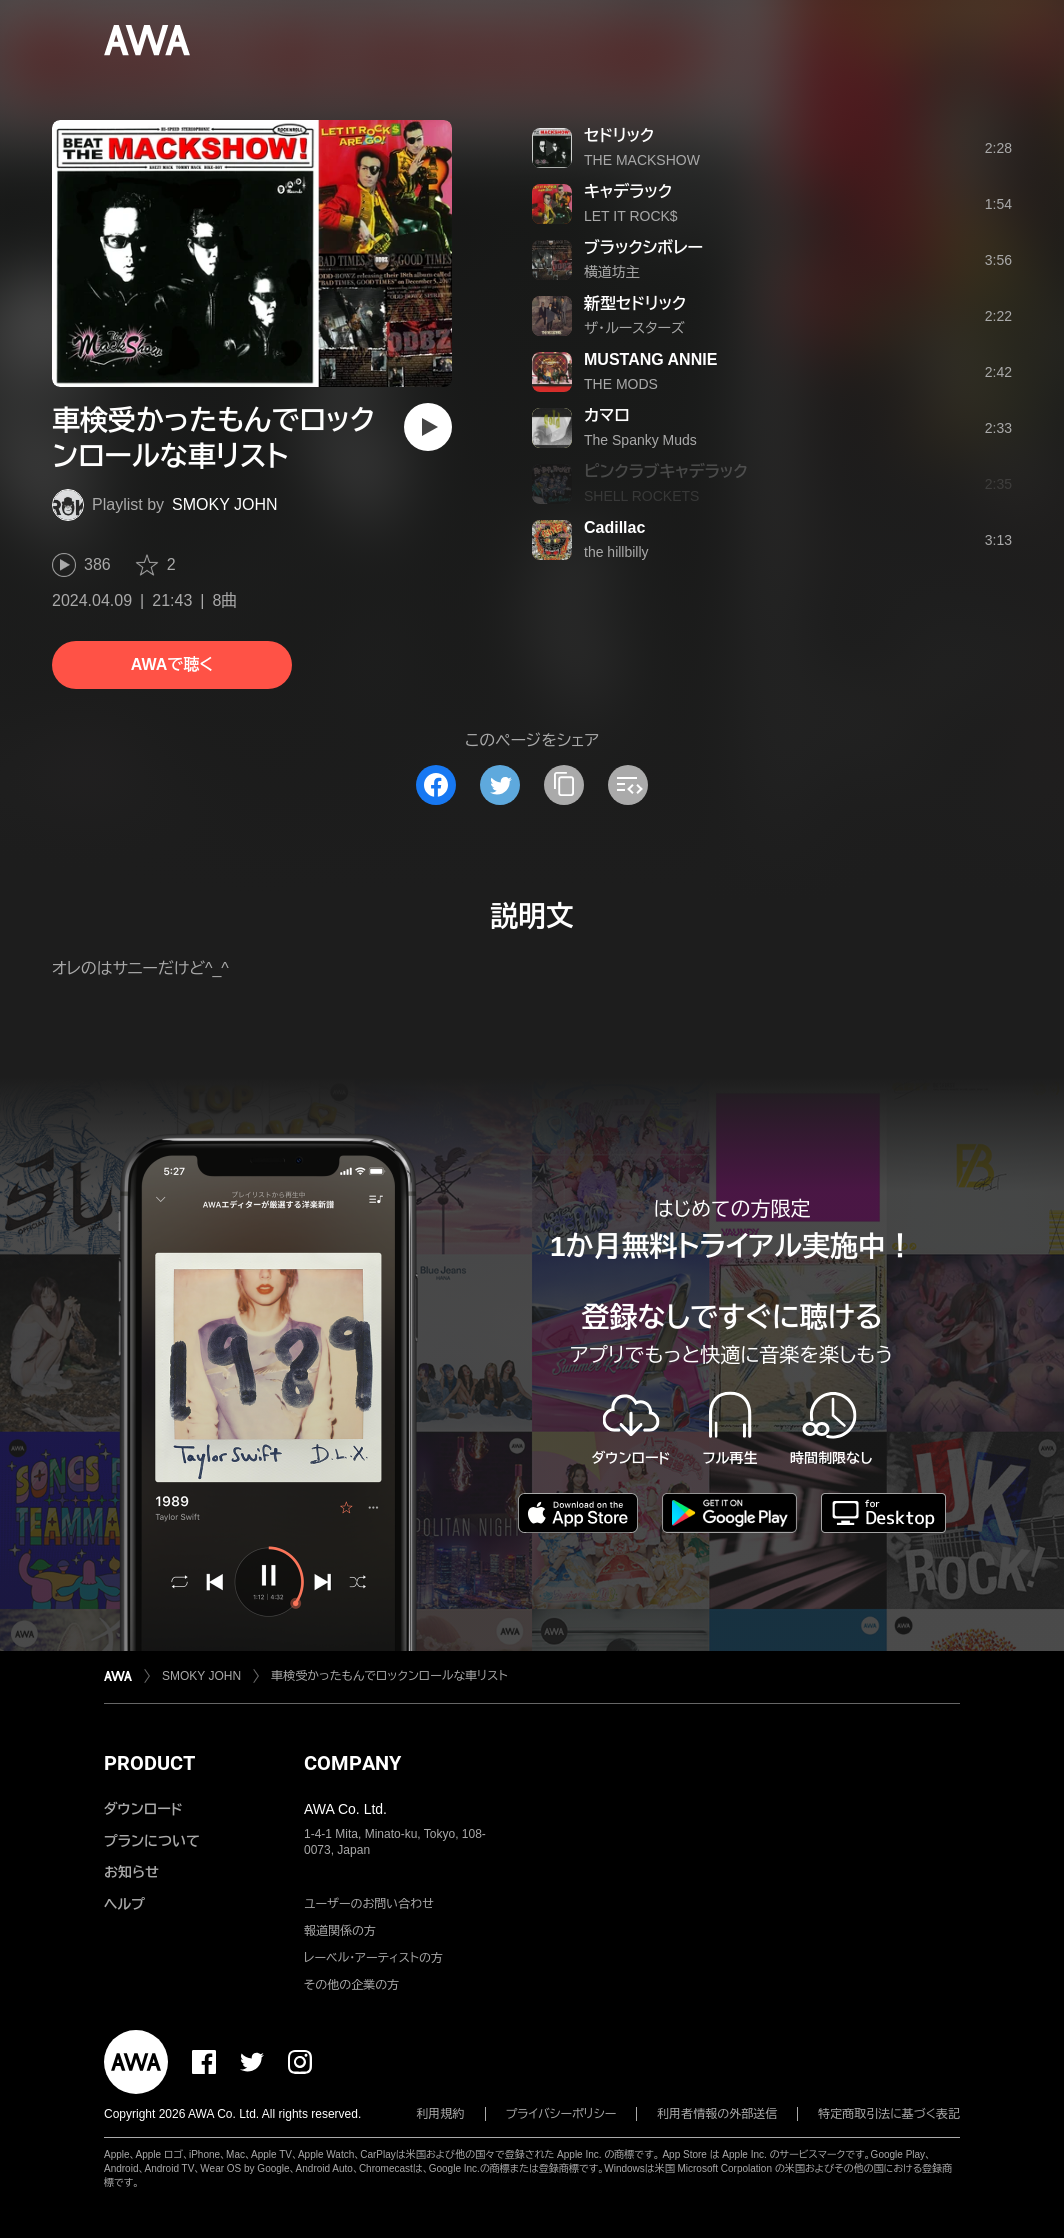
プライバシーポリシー (561, 2114)
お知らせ (131, 1872)
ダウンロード (143, 1809)
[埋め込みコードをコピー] (628, 785)
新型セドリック (635, 303)
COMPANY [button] (352, 1763)
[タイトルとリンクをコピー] (564, 785)
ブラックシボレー (643, 247)
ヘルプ (124, 1904)
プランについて (152, 1841)
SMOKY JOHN (225, 504)
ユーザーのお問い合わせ (369, 1904)
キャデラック (628, 191)
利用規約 (441, 2114)
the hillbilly (616, 552)
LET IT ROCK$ (631, 216)
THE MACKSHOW (642, 160)
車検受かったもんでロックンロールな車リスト (389, 1676)
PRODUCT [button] (149, 1763)
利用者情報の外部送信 (717, 2114)
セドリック (619, 135)
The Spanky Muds (640, 440)
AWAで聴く (172, 664)
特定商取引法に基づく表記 (889, 2114)
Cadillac (614, 527)
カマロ (607, 415)
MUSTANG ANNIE (650, 359)
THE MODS (621, 384)
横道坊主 (612, 272)
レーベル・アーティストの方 (373, 1958)
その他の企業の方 (351, 1985)
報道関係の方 (340, 1931)
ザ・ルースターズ (634, 328)
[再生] (428, 427)
